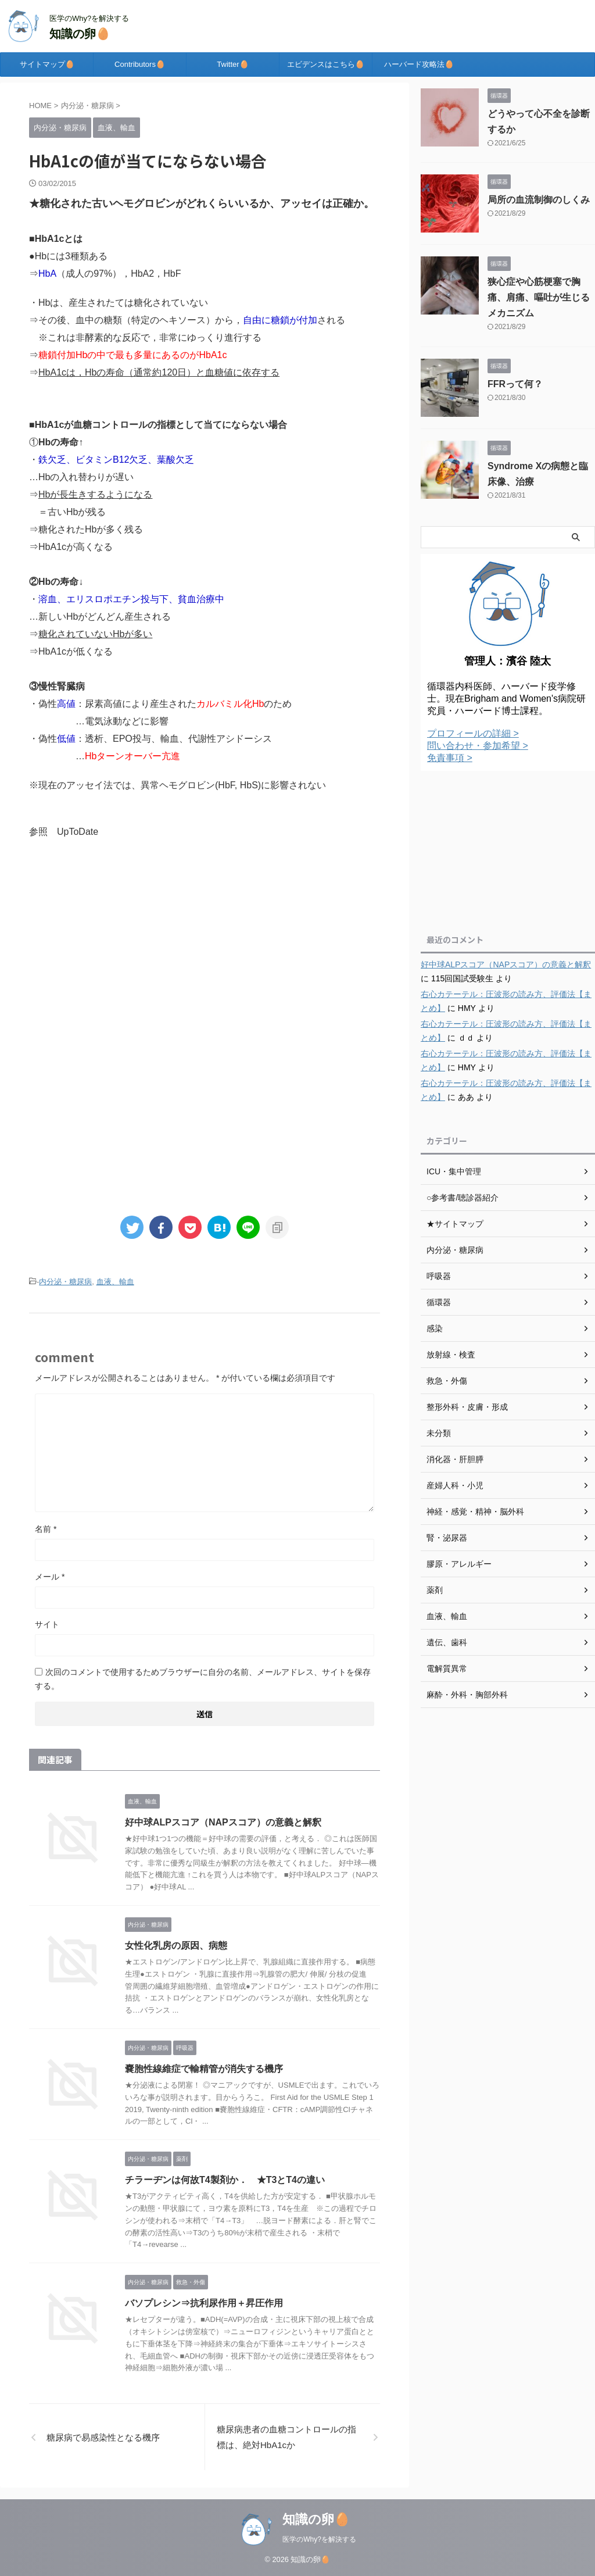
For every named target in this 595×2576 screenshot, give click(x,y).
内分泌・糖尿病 (65, 1281)
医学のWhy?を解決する (319, 2539)
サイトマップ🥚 (47, 64)
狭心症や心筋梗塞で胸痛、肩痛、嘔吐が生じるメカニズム (539, 297)
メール (49, 1576)
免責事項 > (449, 758)
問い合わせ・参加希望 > (477, 746)
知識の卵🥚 (79, 33)
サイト (47, 1624)
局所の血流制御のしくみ (539, 200)
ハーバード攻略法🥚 (419, 64)
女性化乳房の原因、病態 (176, 1945)
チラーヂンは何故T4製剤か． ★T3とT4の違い (225, 2180)
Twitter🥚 (232, 64)
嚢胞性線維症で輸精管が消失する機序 (204, 2069)
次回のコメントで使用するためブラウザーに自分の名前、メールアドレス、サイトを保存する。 (203, 1679)
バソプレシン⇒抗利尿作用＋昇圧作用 (204, 2303)
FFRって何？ (515, 384)
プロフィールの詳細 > (473, 733)
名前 (45, 1529)
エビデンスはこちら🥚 (325, 64)
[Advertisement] (204, 945)
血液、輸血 (115, 1281)
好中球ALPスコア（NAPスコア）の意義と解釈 (223, 1822)
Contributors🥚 (139, 64)
